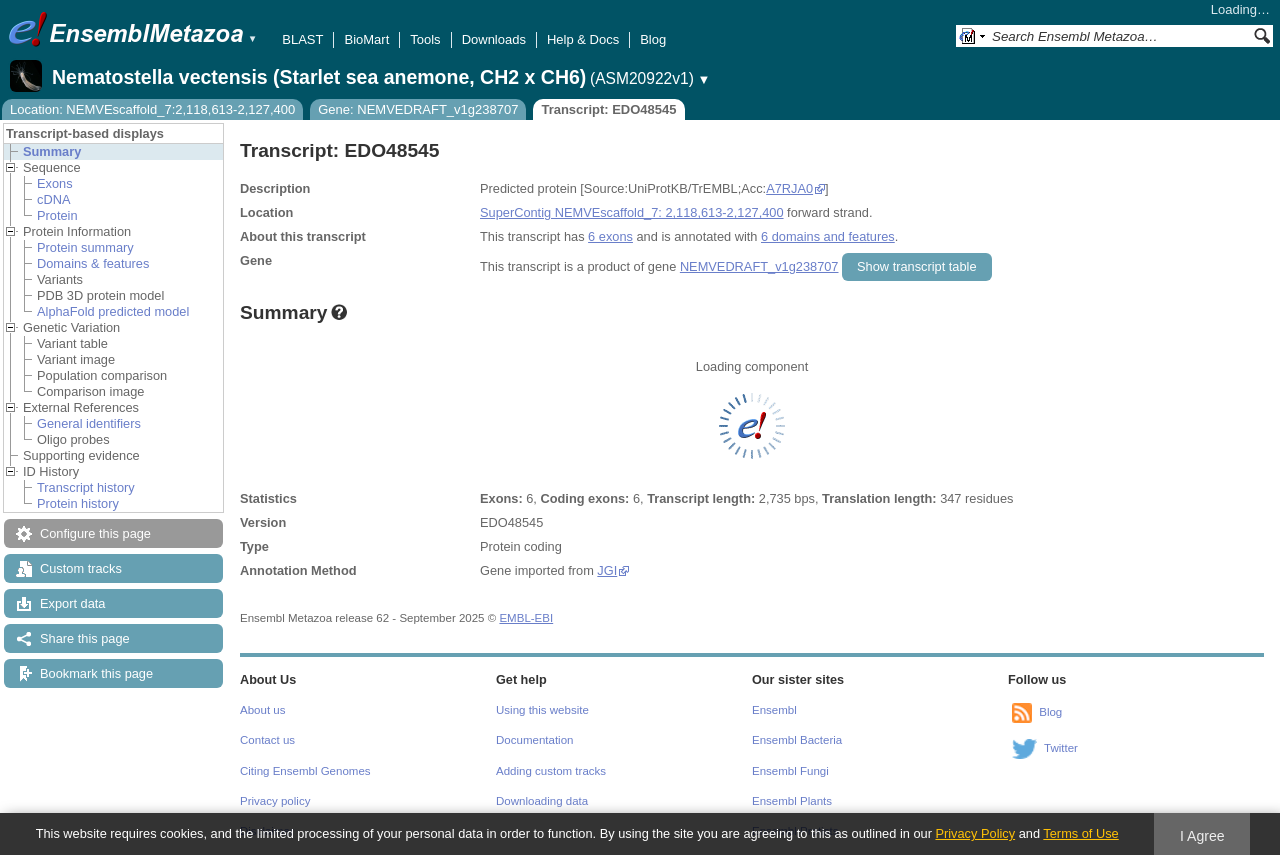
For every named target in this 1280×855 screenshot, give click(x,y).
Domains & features (93, 263)
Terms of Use (1080, 833)
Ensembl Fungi (790, 771)
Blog (653, 39)
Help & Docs (583, 39)
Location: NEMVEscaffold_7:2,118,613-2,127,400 (152, 109)
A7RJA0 (789, 188)
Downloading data (542, 801)
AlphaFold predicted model (113, 311)
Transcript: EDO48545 (608, 109)
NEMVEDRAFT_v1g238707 (759, 266)
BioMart (366, 39)
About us (262, 710)
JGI (607, 570)
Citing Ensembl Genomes (305, 771)
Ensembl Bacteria (797, 740)
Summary (52, 151)
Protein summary (85, 247)
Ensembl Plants (792, 801)
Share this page (85, 638)
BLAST (302, 39)
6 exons (610, 236)
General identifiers (89, 423)
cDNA (53, 199)
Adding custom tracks (551, 771)
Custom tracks (81, 568)
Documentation (534, 740)
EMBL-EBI (526, 618)
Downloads (494, 39)
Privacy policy (275, 801)
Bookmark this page (96, 673)
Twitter (1061, 748)
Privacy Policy (975, 833)
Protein (57, 215)
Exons (55, 183)
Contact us (267, 740)
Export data (72, 603)
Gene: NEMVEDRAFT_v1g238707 (418, 109)
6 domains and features (828, 236)
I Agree (1202, 836)
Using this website (542, 710)
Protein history (78, 503)
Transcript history (86, 487)
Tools (425, 39)
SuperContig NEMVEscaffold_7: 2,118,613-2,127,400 (632, 212)
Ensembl (774, 710)
